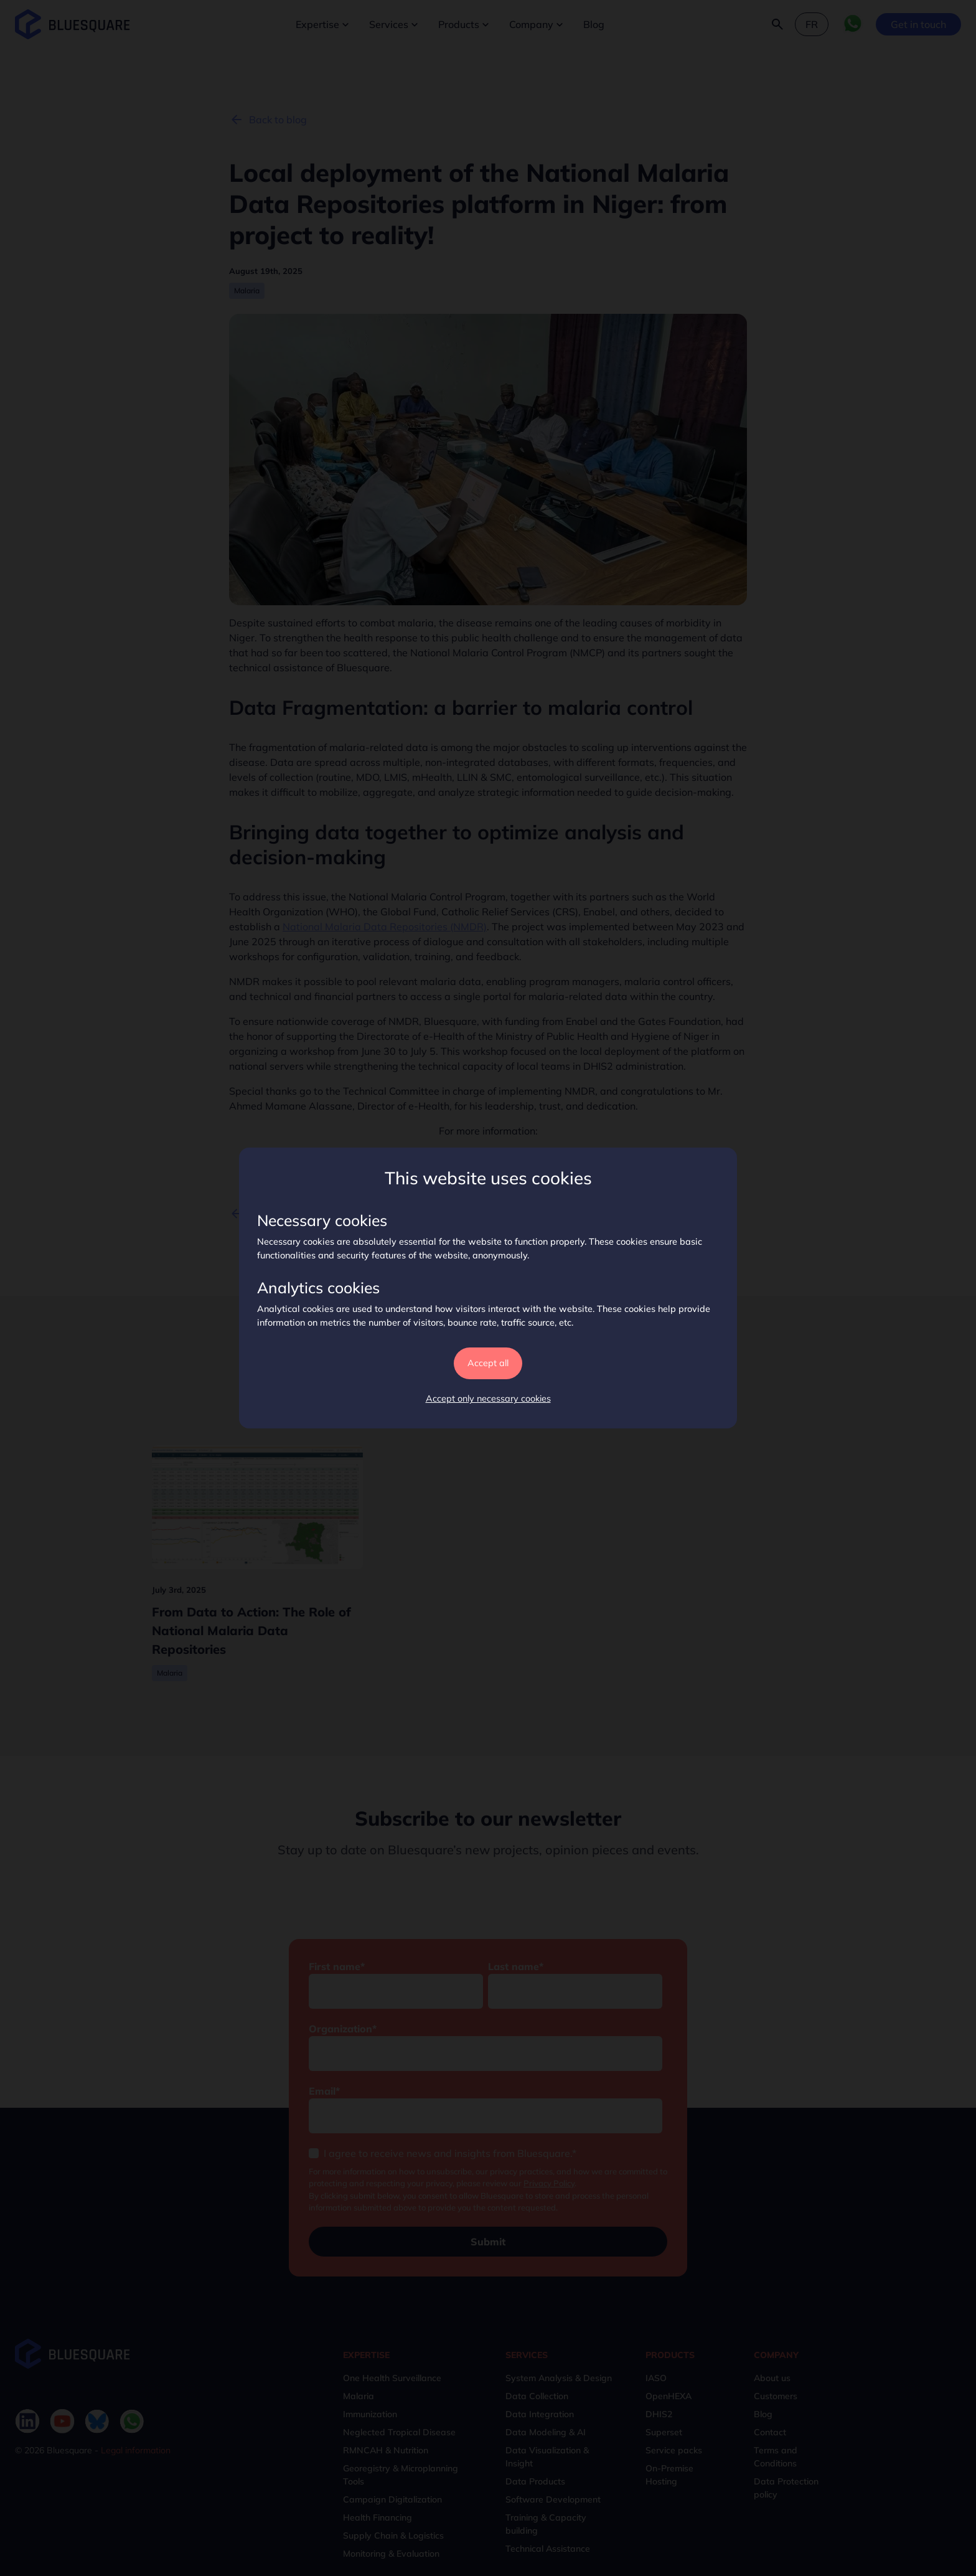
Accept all (488, 1363)
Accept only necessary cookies (488, 1398)
